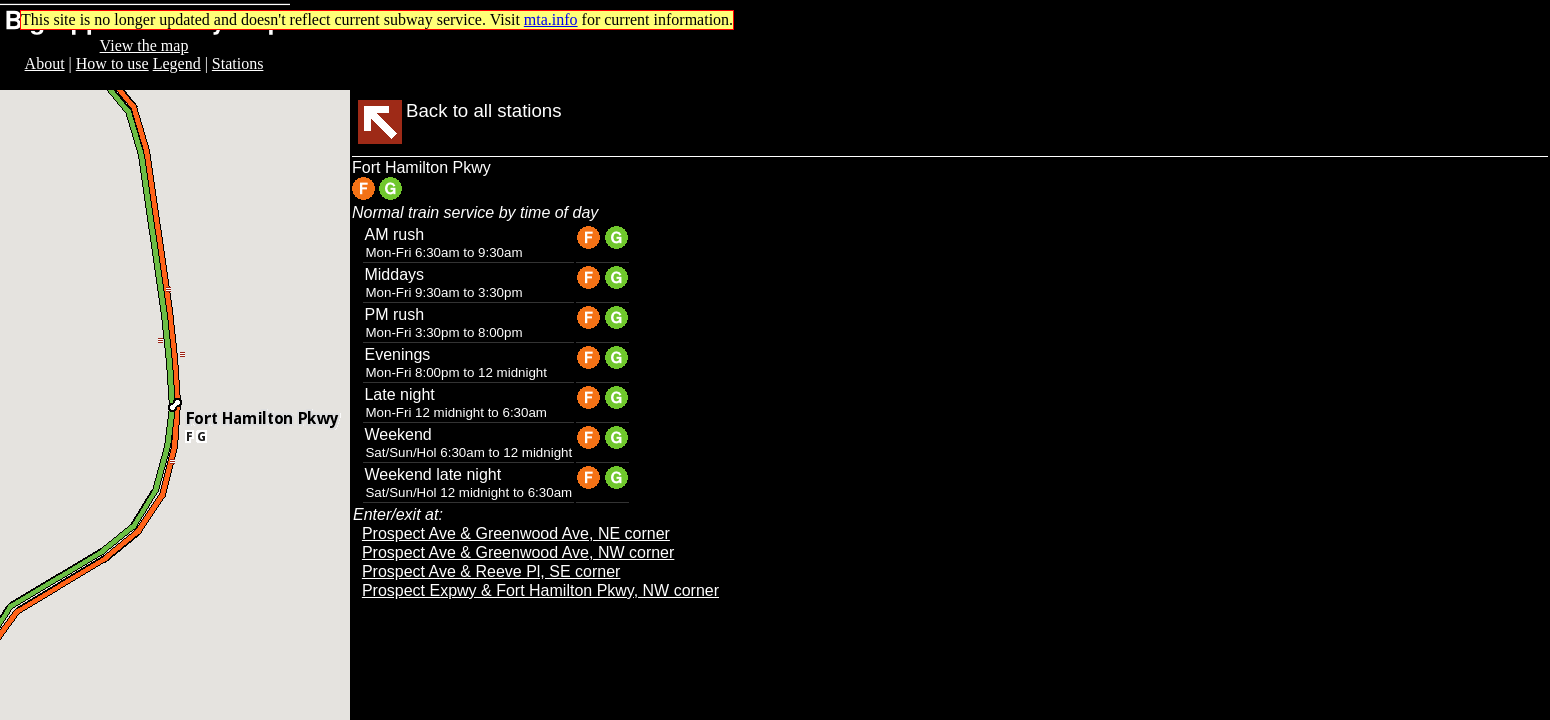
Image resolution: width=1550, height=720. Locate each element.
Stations (238, 63)
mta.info (551, 19)
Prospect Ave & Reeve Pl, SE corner (491, 571)
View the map (144, 45)
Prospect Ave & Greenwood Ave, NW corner (518, 552)
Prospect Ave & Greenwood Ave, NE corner (516, 533)
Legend (177, 63)
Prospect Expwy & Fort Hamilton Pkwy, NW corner (540, 590)
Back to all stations (484, 110)
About (45, 63)
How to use (112, 63)
